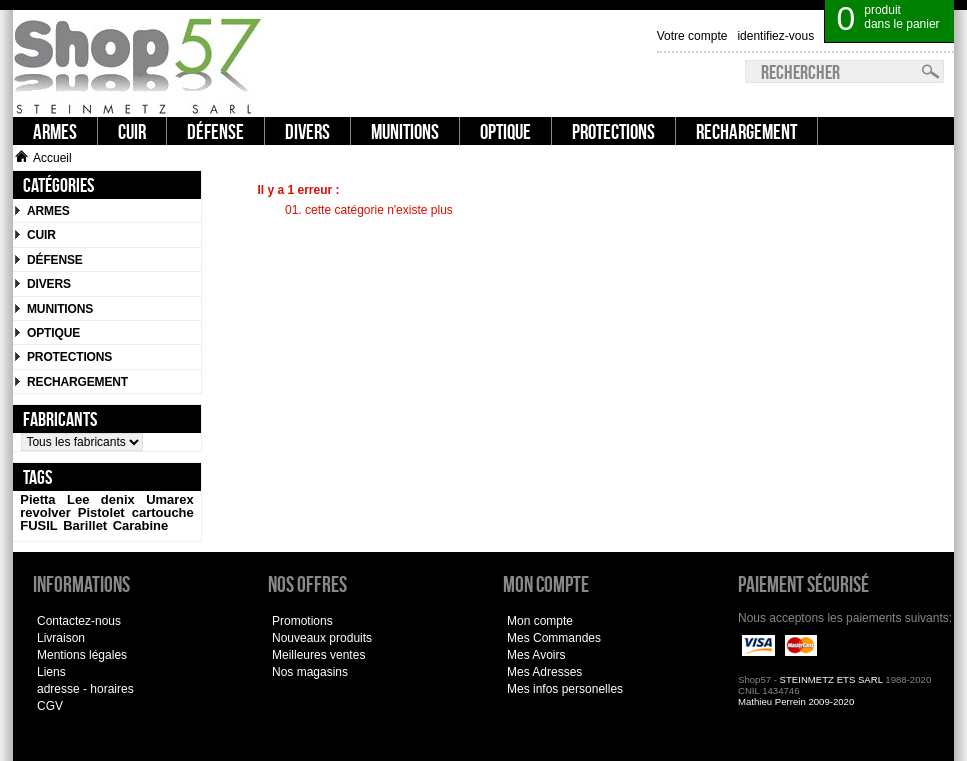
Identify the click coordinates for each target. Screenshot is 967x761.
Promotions (302, 621)
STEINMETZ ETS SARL (831, 679)
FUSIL (38, 525)
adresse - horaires (85, 689)
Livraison (61, 638)
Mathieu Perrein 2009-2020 (796, 701)
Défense (55, 260)
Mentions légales (82, 655)
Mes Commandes (554, 638)
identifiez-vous (775, 36)
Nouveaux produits (322, 638)
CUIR (41, 235)
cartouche (163, 512)
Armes (48, 211)
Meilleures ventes (318, 655)
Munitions (60, 309)
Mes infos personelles (565, 689)
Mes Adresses (544, 672)
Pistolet (101, 512)
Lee (78, 499)
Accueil (43, 158)
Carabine (140, 525)
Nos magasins (310, 672)
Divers (49, 284)
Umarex (170, 499)
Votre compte (692, 36)
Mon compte (540, 621)
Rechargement (77, 382)
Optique (53, 333)
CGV (50, 706)
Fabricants (60, 418)
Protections (69, 357)
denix (118, 499)
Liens (51, 672)
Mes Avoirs (536, 655)
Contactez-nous (79, 621)
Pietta (37, 499)
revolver (45, 512)
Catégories (58, 184)
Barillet (85, 525)
